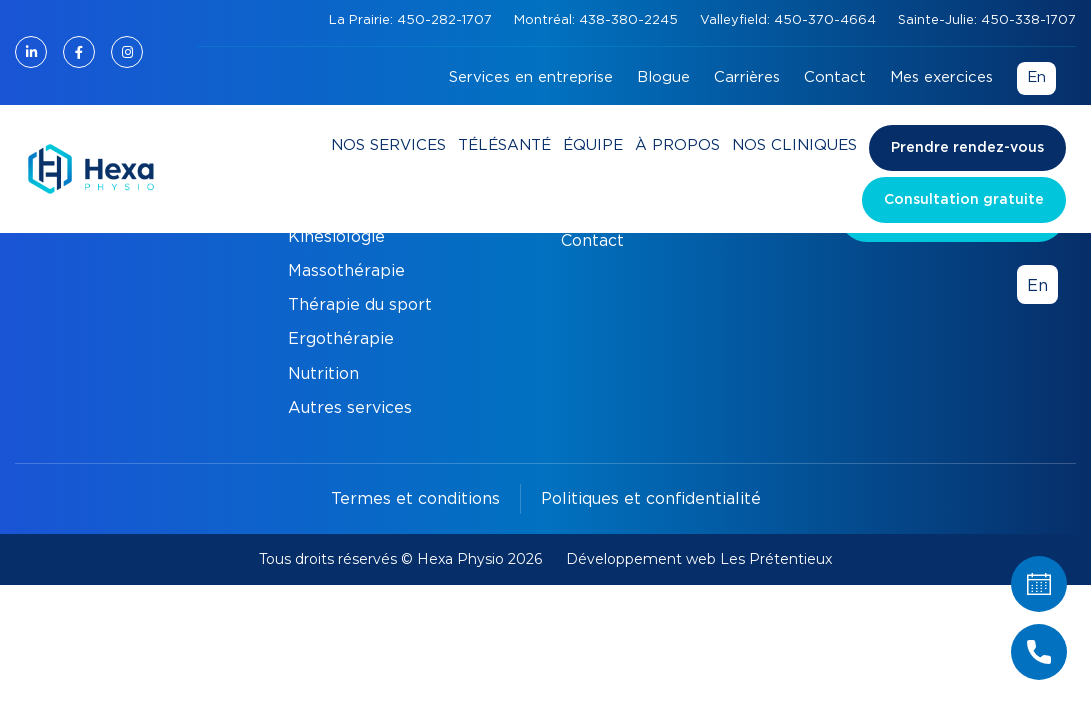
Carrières (747, 77)
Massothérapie (346, 271)
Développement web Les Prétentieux (699, 559)
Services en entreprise (531, 77)
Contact (835, 77)
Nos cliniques (794, 145)
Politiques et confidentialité (651, 499)
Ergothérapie (341, 339)
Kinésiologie (336, 237)
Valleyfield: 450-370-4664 (790, 20)
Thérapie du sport (360, 305)
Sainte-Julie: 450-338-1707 (987, 20)
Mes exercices (941, 77)
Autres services (350, 408)
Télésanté (504, 145)
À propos (677, 145)
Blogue (663, 77)
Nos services (388, 145)
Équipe (593, 145)
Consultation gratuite (964, 200)
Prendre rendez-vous (967, 148)
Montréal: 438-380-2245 (598, 20)
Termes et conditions (415, 499)
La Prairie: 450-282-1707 (412, 20)
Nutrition (323, 374)
